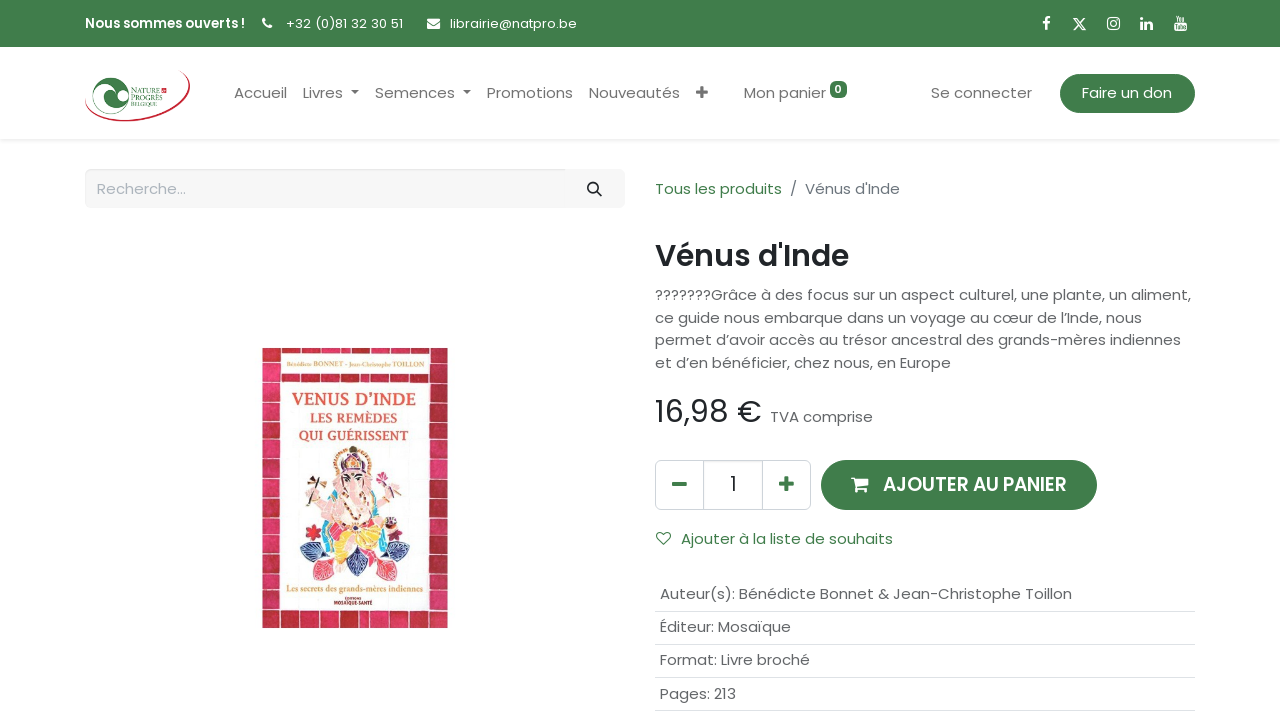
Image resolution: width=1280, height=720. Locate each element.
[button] (702, 93)
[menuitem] (260, 93)
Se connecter (981, 92)
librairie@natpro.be (513, 23)
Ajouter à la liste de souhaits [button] (774, 538)
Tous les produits (718, 188)
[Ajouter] (786, 484)
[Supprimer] (679, 484)
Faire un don (1127, 92)
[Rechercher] (595, 188)
